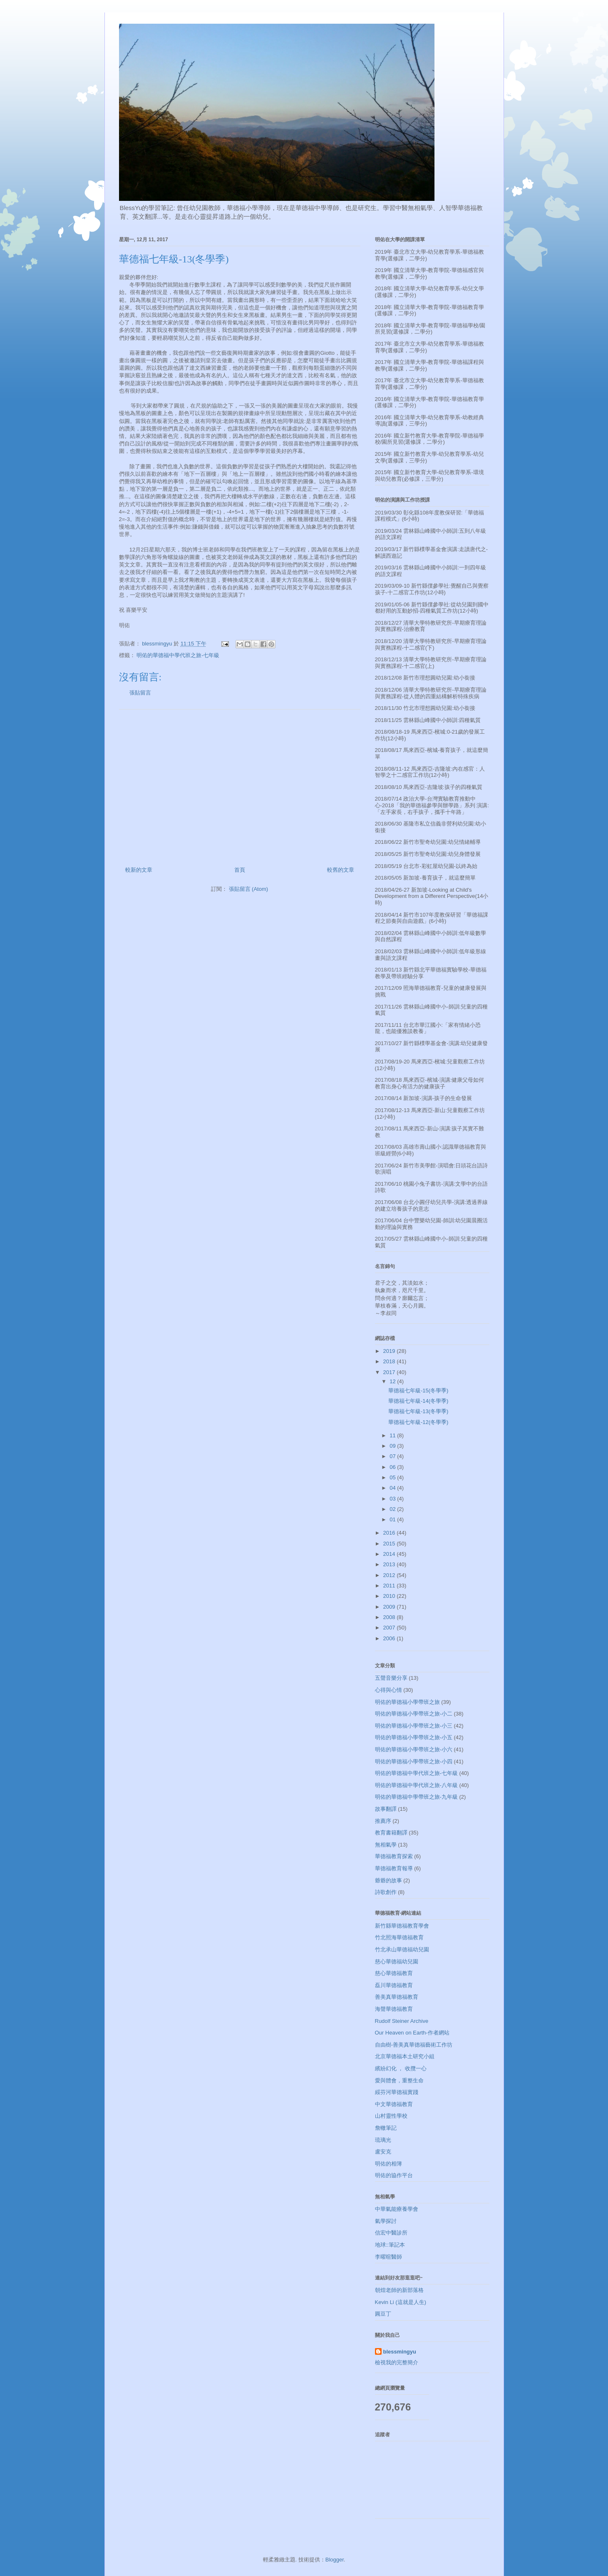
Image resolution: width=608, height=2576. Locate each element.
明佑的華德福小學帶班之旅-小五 (413, 1737)
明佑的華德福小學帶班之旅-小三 (413, 1726)
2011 (390, 1585)
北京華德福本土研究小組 (404, 2056)
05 (393, 1477)
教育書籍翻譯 (391, 1832)
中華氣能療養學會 (396, 2209)
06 (393, 1467)
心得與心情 (388, 1690)
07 (393, 1456)
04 (393, 1488)
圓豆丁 (383, 2314)
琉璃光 (383, 2140)
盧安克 (383, 2151)
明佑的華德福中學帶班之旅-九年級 (416, 1797)
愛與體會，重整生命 (399, 2080)
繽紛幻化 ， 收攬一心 (401, 2068)
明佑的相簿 (388, 2164)
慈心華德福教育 (394, 1973)
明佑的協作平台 (394, 2175)
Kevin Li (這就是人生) (401, 2302)
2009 (390, 1607)
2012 (390, 1575)
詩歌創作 (386, 1892)
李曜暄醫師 (388, 2257)
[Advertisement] (239, 785)
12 (393, 1381)
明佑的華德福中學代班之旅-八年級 (416, 1785)
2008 (390, 1617)
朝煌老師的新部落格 (399, 2290)
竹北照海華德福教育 (399, 1937)
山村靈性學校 (391, 2116)
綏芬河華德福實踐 (396, 2092)
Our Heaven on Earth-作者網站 (412, 2033)
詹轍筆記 (386, 2128)
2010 (390, 1596)
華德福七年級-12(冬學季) (418, 1422)
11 (393, 1435)
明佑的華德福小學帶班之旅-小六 (413, 1749)
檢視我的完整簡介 (396, 2362)
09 (393, 1446)
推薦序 (383, 1821)
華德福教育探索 (394, 1856)
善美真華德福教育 (396, 1997)
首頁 (239, 870)
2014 (390, 1554)
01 (393, 1519)
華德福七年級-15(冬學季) (418, 1390)
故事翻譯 (386, 1809)
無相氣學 (386, 1845)
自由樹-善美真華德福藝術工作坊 (413, 2045)
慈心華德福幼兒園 (396, 1961)
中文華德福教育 (394, 2104)
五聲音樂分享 (391, 1678)
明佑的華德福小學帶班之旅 (407, 1702)
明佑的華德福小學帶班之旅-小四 (413, 1761)
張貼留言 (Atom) (248, 889)
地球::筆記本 (390, 2245)
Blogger (334, 2559)
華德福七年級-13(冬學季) (418, 1411)
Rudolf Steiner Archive (402, 2021)
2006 (390, 1638)
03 (393, 1499)
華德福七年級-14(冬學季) (418, 1401)
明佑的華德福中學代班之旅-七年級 (177, 655)
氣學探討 (386, 2221)
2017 (390, 1372)
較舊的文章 (340, 870)
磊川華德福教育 (394, 1985)
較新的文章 (138, 870)
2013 (390, 1564)
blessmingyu (399, 2352)
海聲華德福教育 (394, 2009)
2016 (390, 1533)
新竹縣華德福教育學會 (402, 1926)
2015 (390, 1543)
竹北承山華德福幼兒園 (402, 1949)
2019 (390, 1351)
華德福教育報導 (394, 1868)
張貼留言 (140, 693)
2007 (390, 1627)
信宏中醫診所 (391, 2233)
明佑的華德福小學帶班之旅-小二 (413, 1714)
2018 (390, 1361)
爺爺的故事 (388, 1880)
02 (393, 1509)
